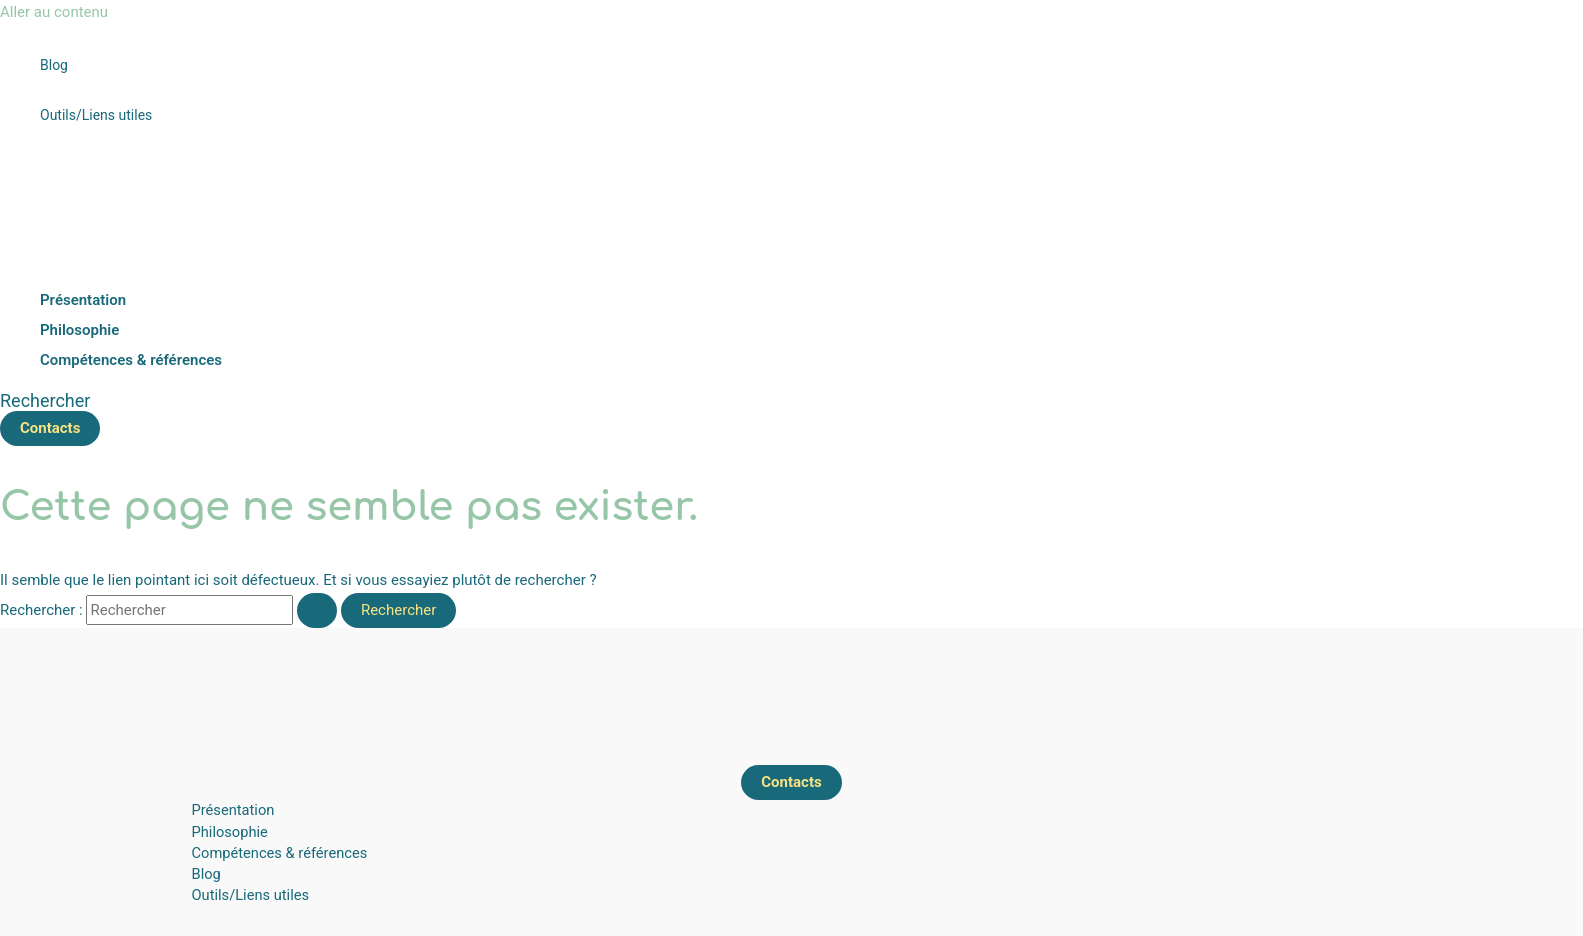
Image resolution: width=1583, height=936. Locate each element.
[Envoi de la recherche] (317, 610)
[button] (45, 400)
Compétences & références (280, 853)
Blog (206, 874)
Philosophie (230, 832)
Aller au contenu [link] (54, 12)
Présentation (233, 810)
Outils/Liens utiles (251, 895)
